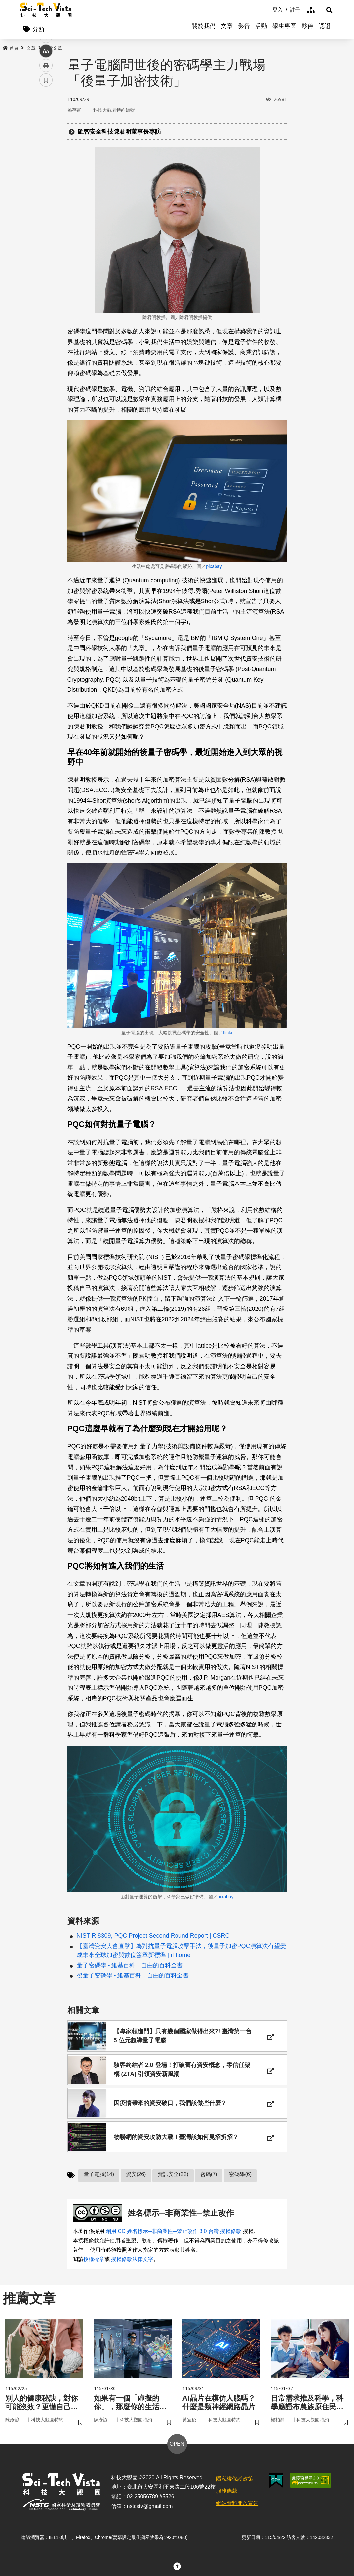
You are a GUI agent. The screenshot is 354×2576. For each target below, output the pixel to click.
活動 (261, 29)
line (44, 155)
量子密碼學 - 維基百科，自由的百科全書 (130, 1966)
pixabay (214, 567)
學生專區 (284, 29)
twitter (46, 141)
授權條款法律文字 (132, 2267)
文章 (227, 29)
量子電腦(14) (99, 2182)
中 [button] (46, 170)
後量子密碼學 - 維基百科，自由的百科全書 (133, 1976)
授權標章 (93, 2267)
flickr (228, 1033)
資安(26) (136, 2182)
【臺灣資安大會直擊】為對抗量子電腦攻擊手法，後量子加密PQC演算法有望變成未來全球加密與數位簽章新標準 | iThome (181, 1951)
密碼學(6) (240, 2182)
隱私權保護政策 (234, 2489)
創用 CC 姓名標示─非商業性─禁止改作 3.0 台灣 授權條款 (173, 2240)
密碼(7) (208, 2182)
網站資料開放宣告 (237, 2513)
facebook (46, 126)
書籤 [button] (46, 199)
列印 (46, 184)
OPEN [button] (177, 2454)
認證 (325, 29)
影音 (244, 29)
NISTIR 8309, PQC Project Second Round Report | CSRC (153, 1936)
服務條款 (226, 2501)
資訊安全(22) (173, 2182)
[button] (326, 10)
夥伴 (307, 29)
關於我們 (204, 29)
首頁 (11, 48)
